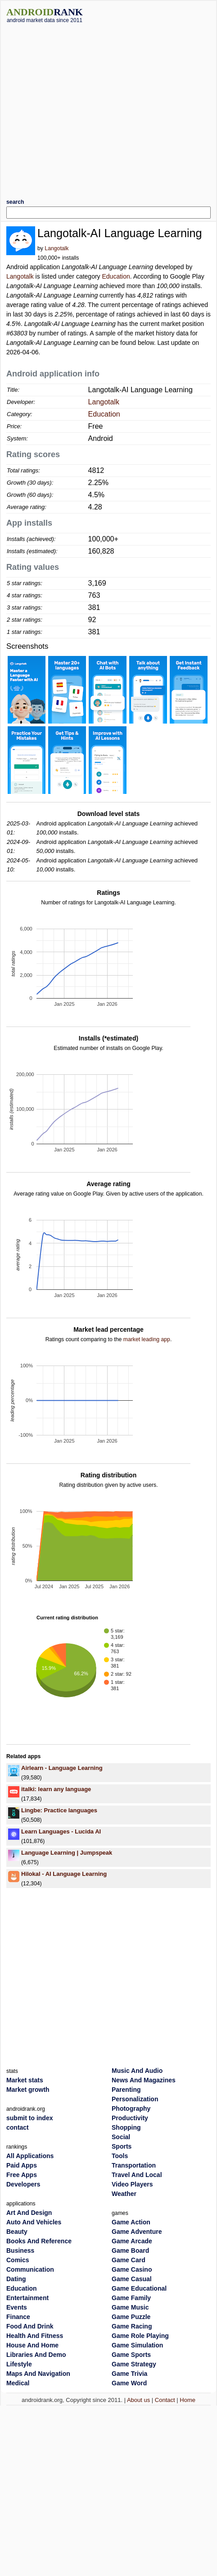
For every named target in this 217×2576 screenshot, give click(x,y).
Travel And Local (137, 2174)
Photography (131, 2108)
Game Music (130, 2307)
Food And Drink (29, 2326)
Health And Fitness (34, 2335)
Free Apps (21, 2174)
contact (17, 2127)
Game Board (130, 2250)
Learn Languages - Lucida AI (61, 1831)
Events (16, 2307)
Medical (17, 2383)
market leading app (146, 1339)
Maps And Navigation (38, 2373)
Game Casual (132, 2279)
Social (121, 2137)
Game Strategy (134, 2364)
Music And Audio (137, 2070)
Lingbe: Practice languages (59, 1810)
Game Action (131, 2222)
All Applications (30, 2155)
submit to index (29, 2118)
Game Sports (131, 2354)
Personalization (135, 2099)
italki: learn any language (56, 1789)
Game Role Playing (140, 2335)
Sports (121, 2146)
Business (20, 2250)
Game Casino (132, 2269)
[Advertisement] (84, 107)
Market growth (28, 2089)
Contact (165, 2400)
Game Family (131, 2297)
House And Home (32, 2345)
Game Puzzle (131, 2316)
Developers (23, 2184)
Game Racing (132, 2326)
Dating (16, 2279)
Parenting (126, 2089)
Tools (120, 2155)
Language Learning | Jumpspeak (66, 1852)
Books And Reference (39, 2241)
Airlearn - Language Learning (62, 1768)
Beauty (16, 2231)
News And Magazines (144, 2080)
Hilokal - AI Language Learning (64, 1873)
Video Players (132, 2184)
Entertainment (27, 2297)
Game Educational (139, 2288)
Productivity (130, 2118)
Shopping (126, 2127)
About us (138, 2400)
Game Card (128, 2260)
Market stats (24, 2080)
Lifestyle (19, 2364)
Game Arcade (132, 2241)
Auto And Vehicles (33, 2222)
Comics (17, 2260)
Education (116, 276)
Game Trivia (129, 2373)
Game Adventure (137, 2231)
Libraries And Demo (36, 2354)
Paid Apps (21, 2165)
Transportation (134, 2165)
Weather (124, 2193)
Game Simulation (137, 2345)
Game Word (129, 2383)
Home (187, 2400)
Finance (18, 2316)
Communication (30, 2269)
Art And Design (29, 2212)
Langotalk (56, 248)
